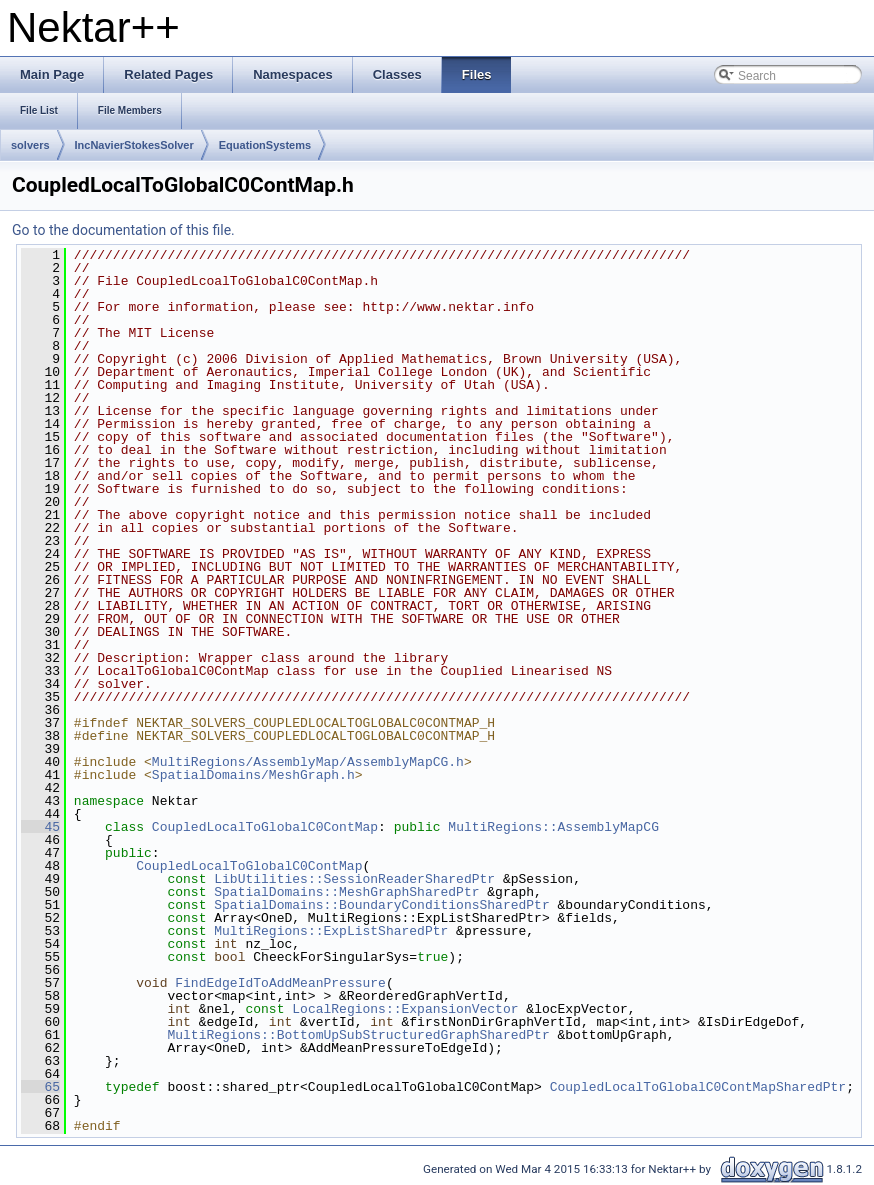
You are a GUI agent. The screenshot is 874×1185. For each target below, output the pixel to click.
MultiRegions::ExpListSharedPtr (331, 931)
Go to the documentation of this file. (123, 230)
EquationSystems (265, 145)
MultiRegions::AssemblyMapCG (553, 827)
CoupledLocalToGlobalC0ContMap (265, 827)
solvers (30, 145)
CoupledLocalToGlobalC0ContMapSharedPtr (698, 1087)
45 (40, 827)
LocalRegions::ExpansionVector (405, 1009)
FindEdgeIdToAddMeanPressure (280, 983)
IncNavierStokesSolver (134, 145)
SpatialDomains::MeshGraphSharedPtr (346, 892)
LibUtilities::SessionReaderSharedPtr (354, 879)
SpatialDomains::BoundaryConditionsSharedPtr (381, 905)
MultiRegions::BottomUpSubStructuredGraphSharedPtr (358, 1035)
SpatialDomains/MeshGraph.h (253, 775)
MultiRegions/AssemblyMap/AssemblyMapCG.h (308, 762)
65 (40, 1087)
